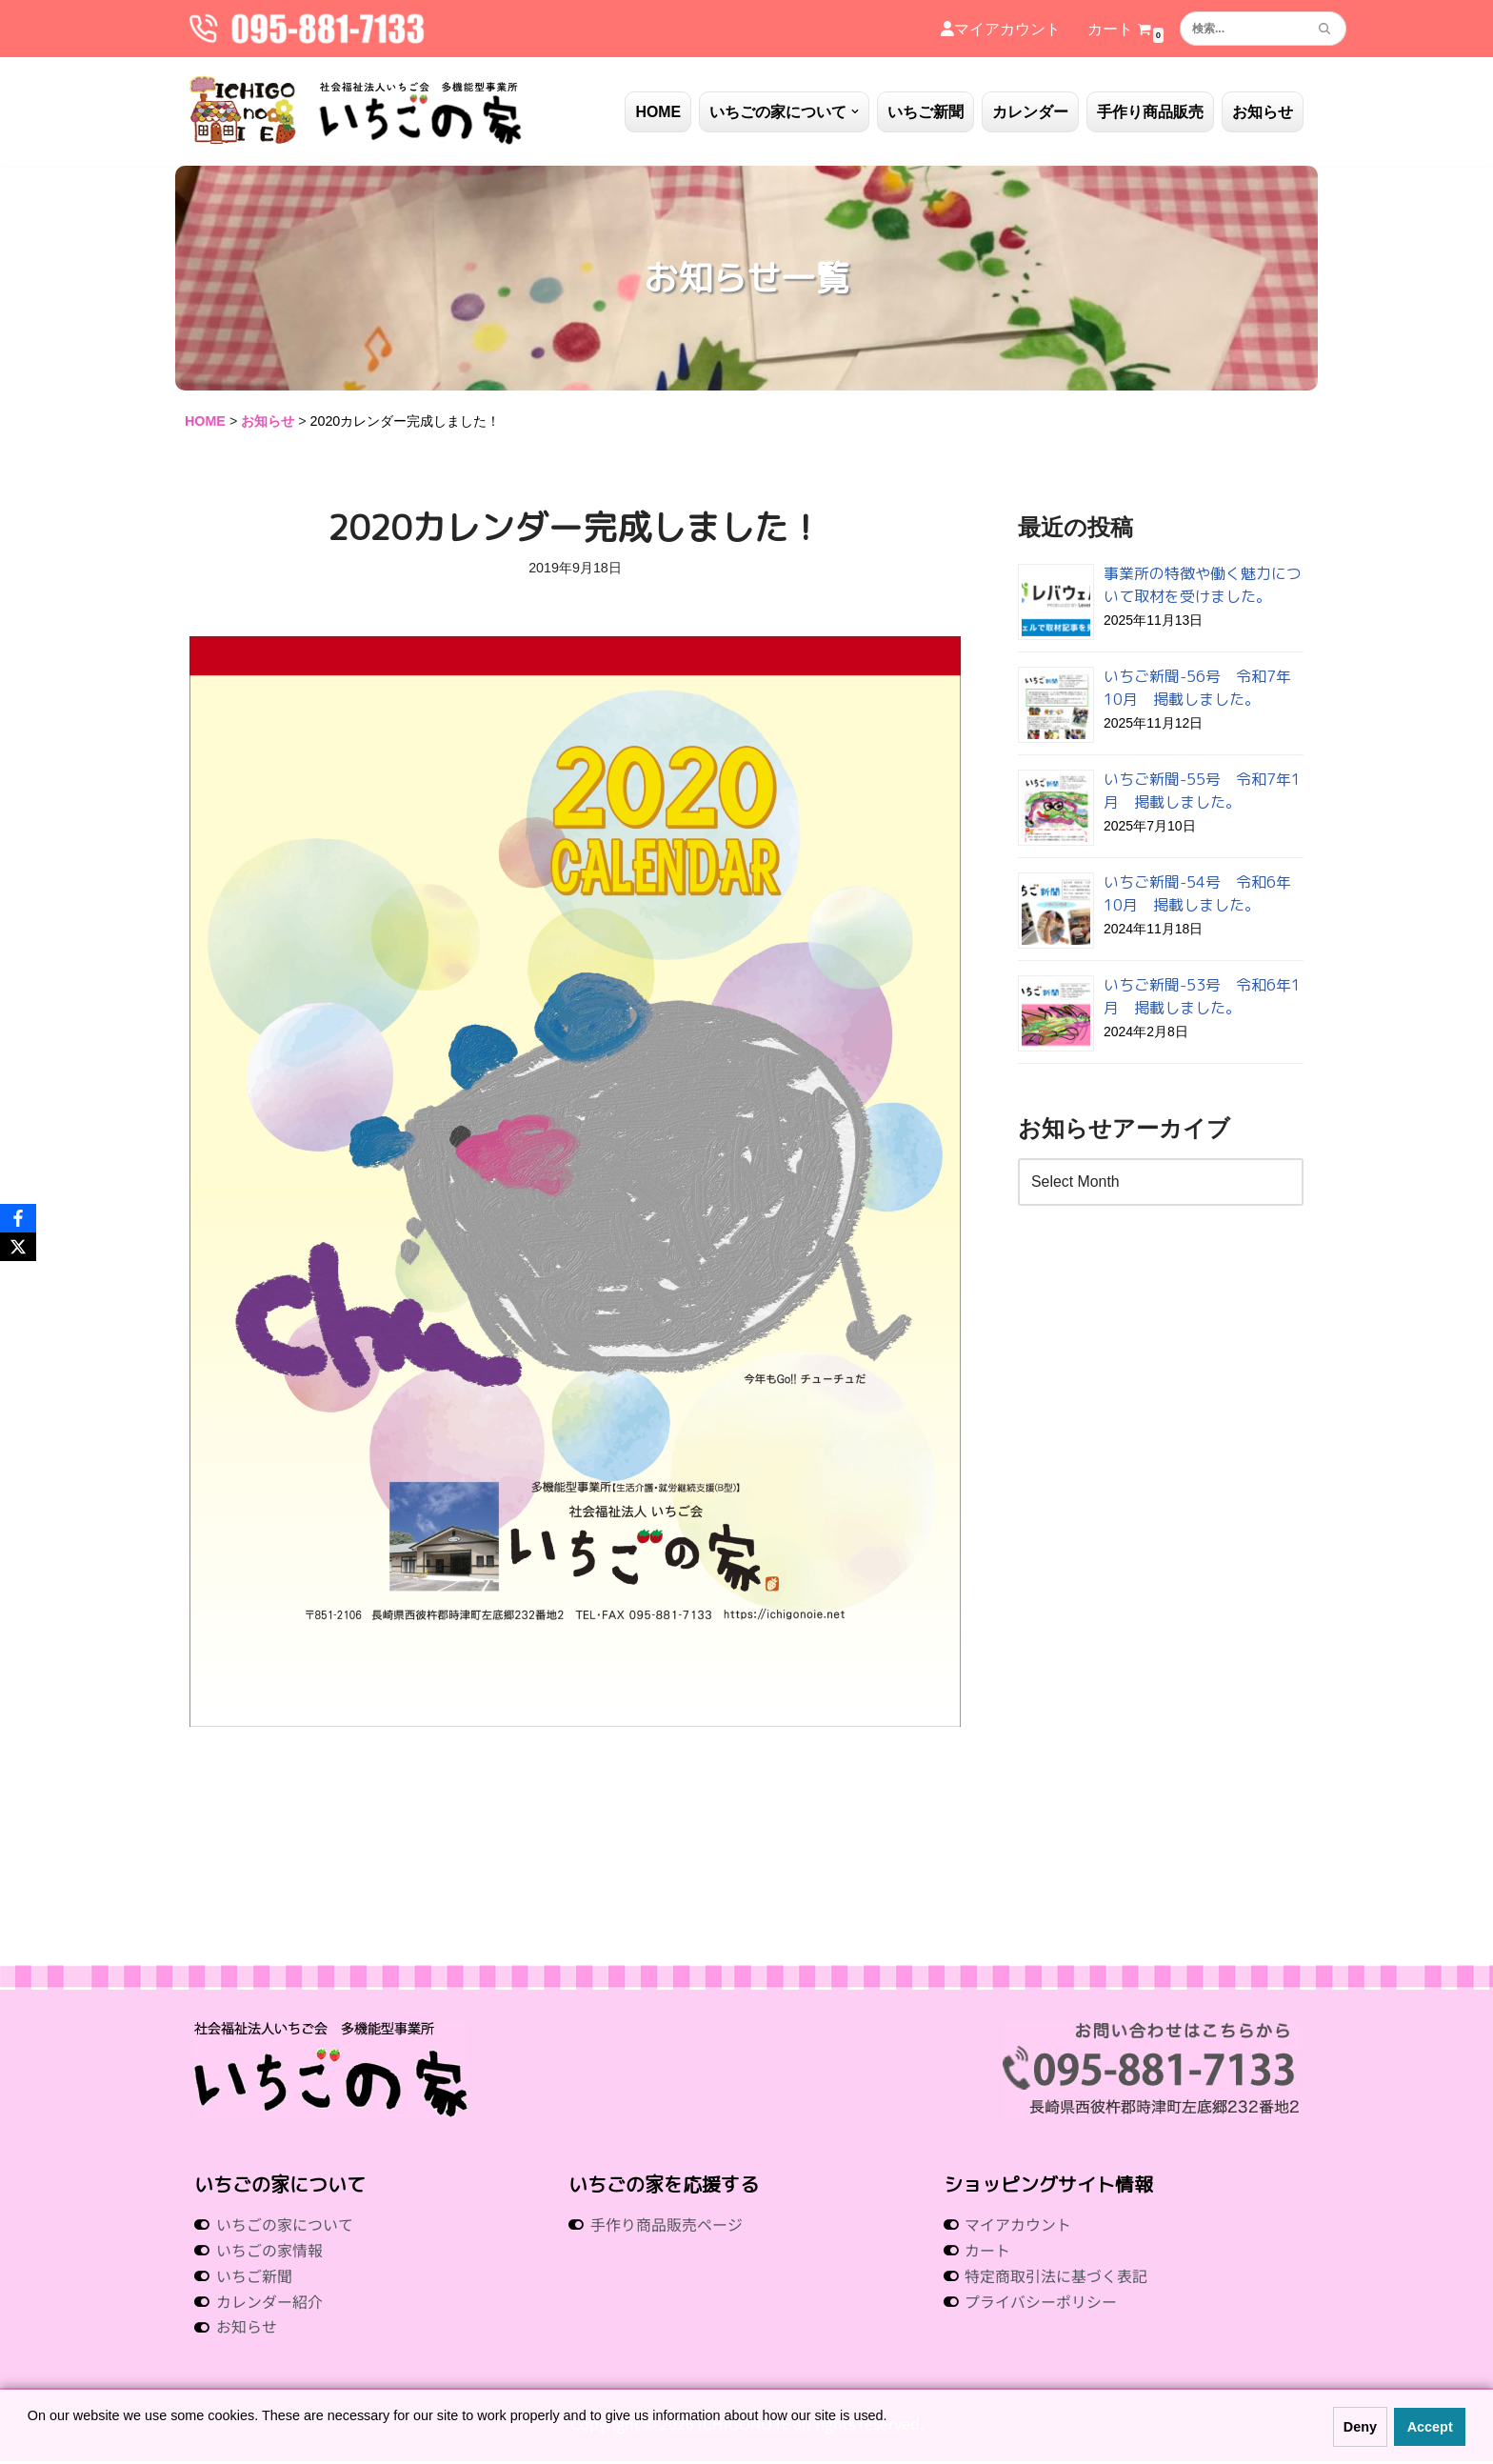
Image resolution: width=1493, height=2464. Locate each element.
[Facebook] (18, 1218)
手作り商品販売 (1150, 112)
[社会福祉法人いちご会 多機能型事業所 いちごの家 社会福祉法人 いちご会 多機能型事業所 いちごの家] (356, 111)
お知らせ (1262, 112)
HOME (658, 112)
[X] (18, 1246)
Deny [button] (1360, 2426)
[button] (855, 111)
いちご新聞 (925, 112)
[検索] (1242, 28)
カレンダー (1030, 112)
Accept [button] (1430, 2426)
